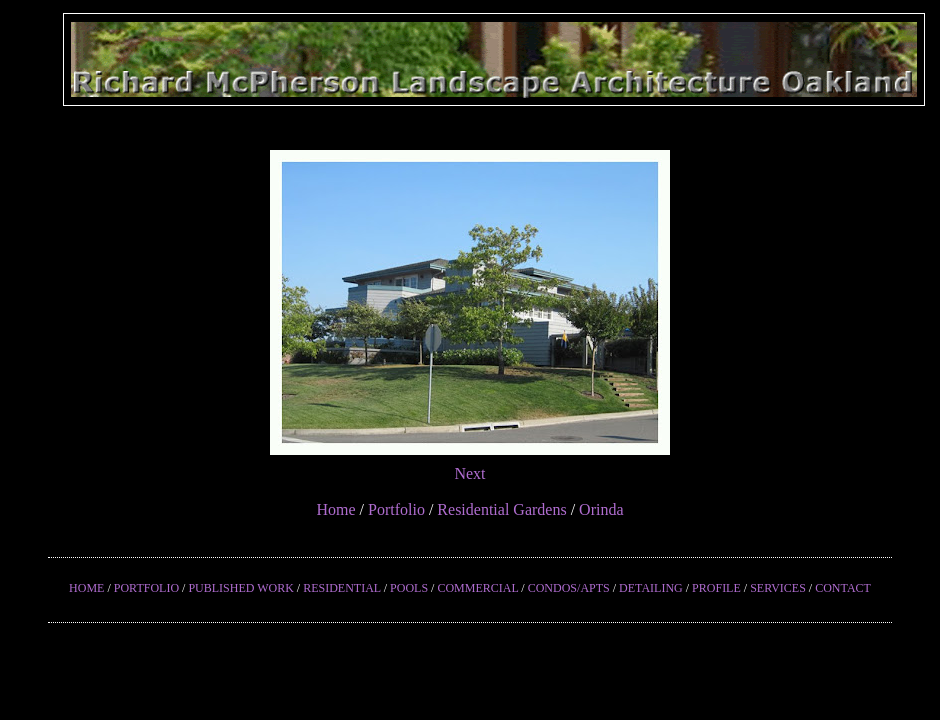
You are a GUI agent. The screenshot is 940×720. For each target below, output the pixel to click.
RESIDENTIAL (342, 588)
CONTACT (843, 588)
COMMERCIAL (477, 588)
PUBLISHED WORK (240, 588)
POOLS (409, 588)
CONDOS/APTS (569, 588)
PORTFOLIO (146, 588)
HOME (86, 588)
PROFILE (716, 588)
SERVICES (778, 588)
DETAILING (651, 588)
